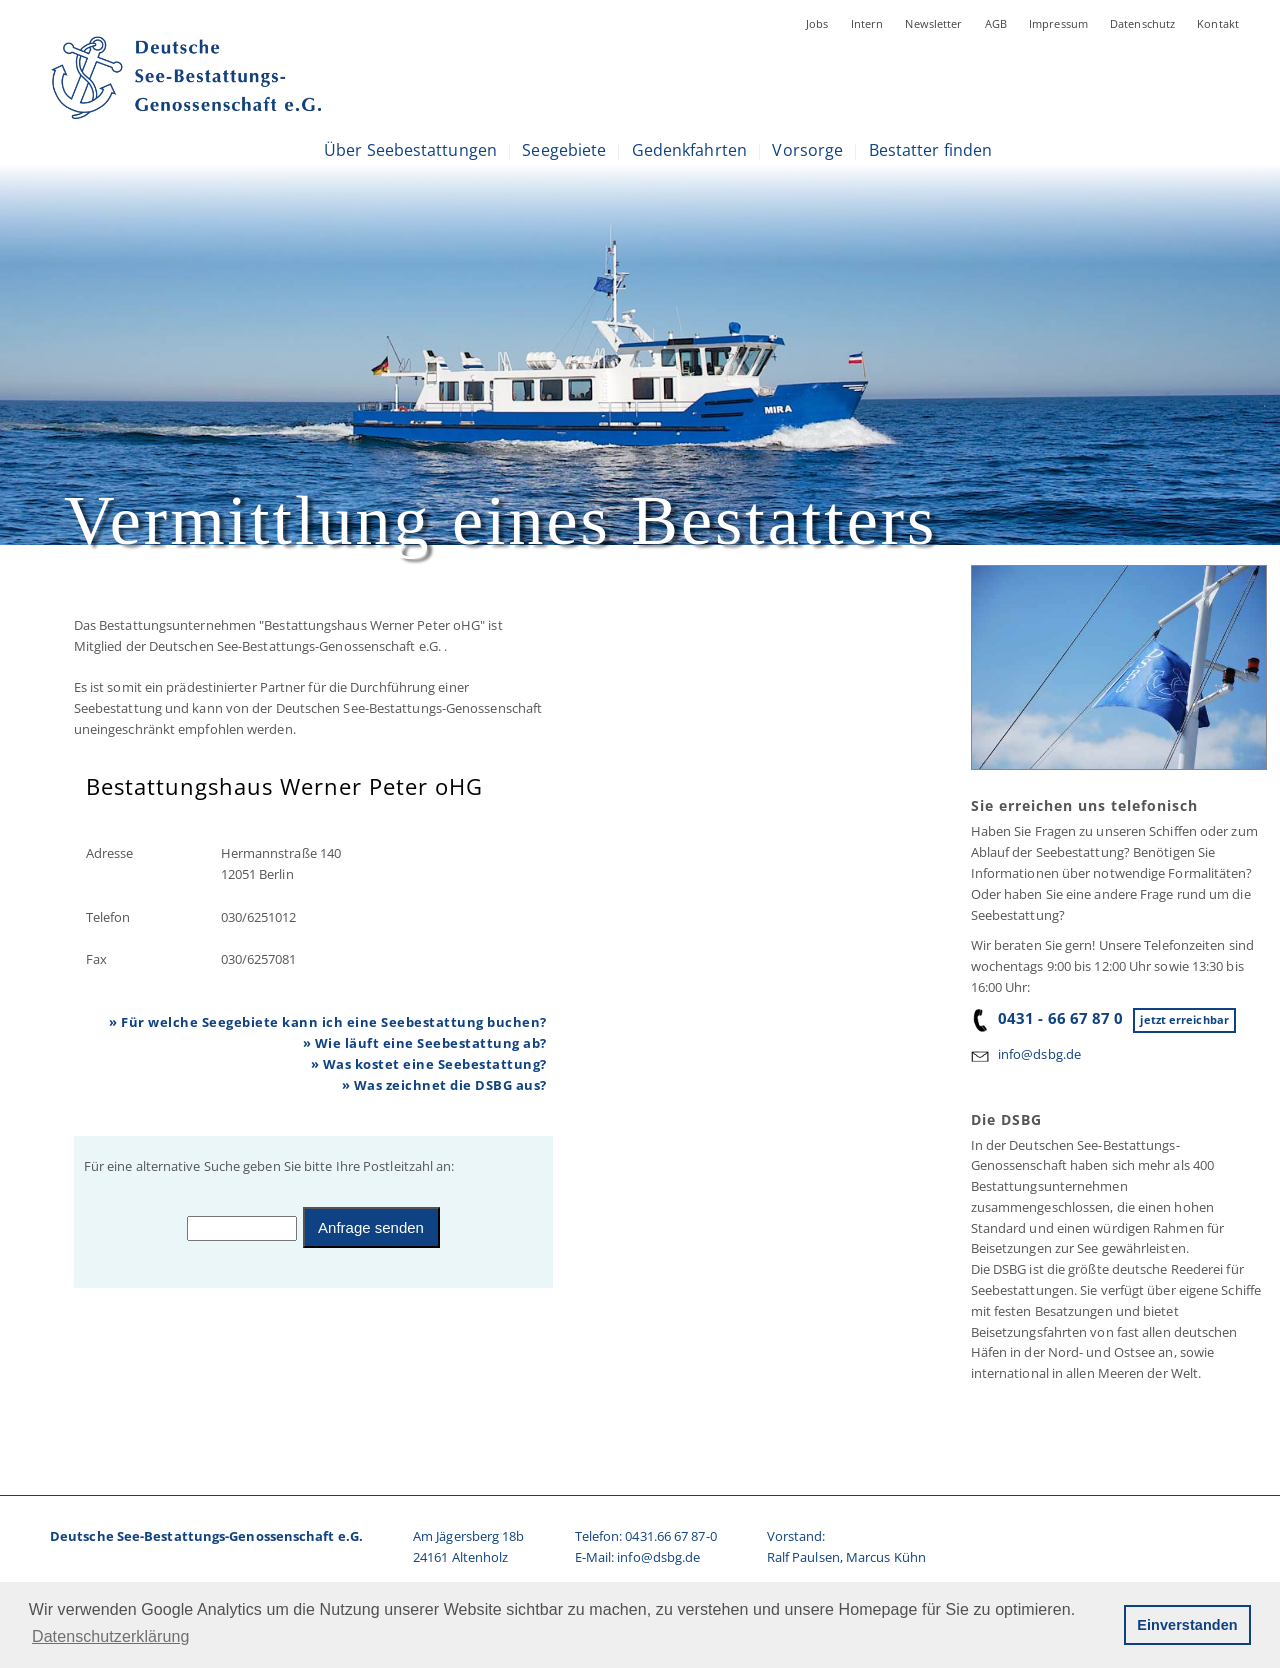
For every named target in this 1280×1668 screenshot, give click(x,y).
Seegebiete (564, 150)
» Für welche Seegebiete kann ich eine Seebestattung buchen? (328, 1022)
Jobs (817, 23)
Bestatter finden (931, 150)
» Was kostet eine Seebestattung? (429, 1064)
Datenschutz (1142, 23)
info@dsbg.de (1039, 1054)
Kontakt (1218, 23)
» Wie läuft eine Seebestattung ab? (425, 1043)
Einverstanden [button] (1187, 1625)
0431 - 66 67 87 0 (1047, 1018)
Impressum (1058, 23)
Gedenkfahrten (689, 150)
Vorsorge (807, 150)
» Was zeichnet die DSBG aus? (444, 1085)
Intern (867, 23)
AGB (996, 23)
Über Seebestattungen (410, 150)
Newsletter (933, 23)
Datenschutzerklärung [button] (110, 1636)
